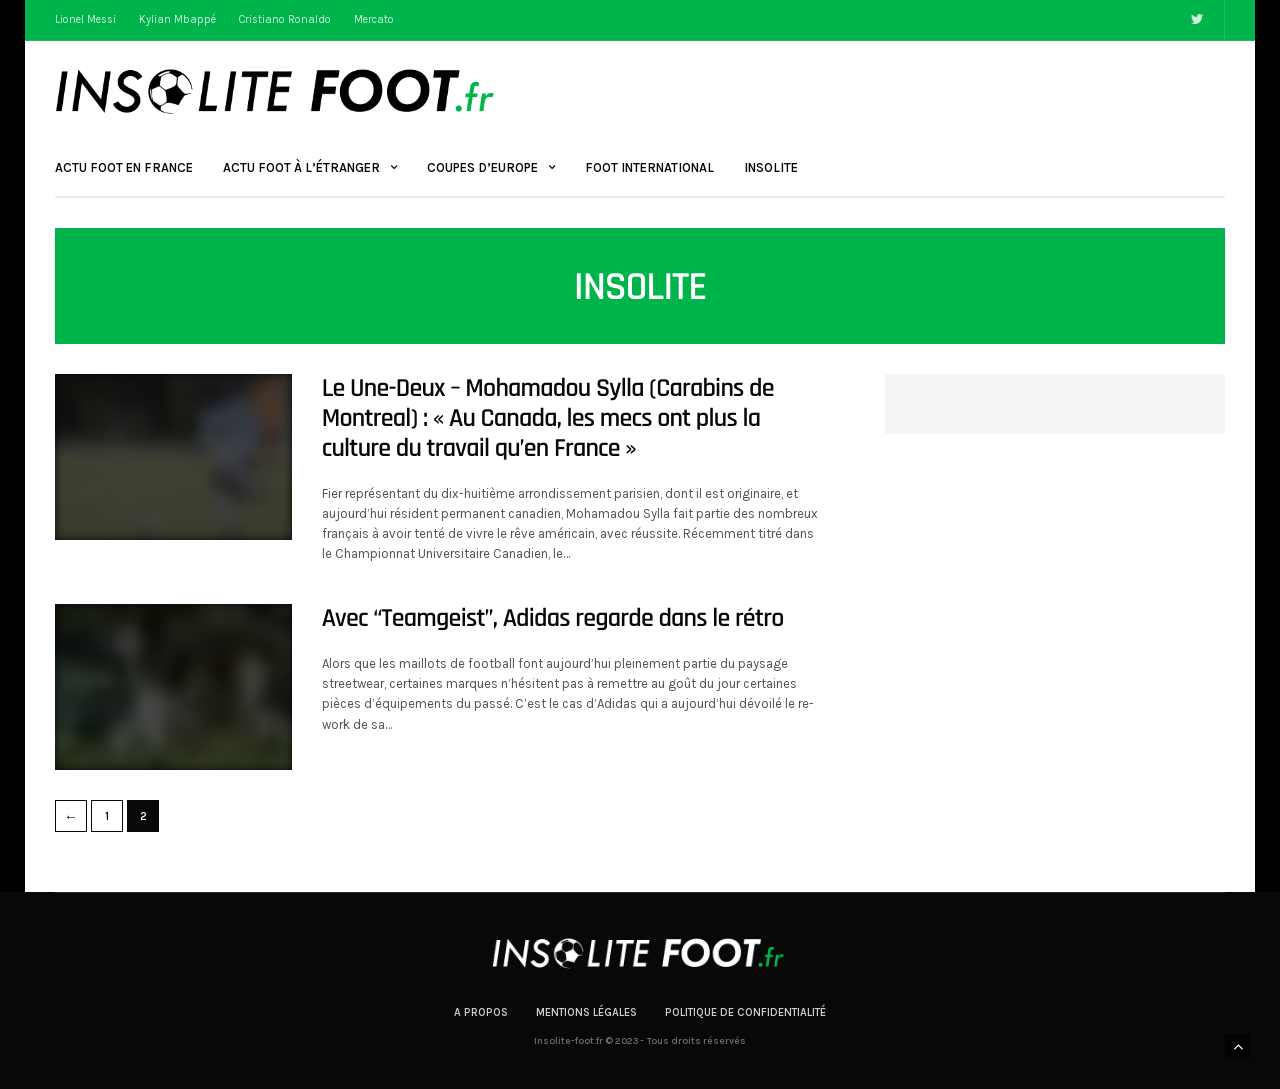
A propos (481, 1012)
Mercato (374, 19)
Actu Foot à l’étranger (301, 167)
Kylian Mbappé (177, 19)
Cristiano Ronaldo (285, 19)
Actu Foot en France (124, 167)
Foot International (649, 167)
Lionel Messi (85, 19)
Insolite (771, 167)
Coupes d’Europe (482, 167)
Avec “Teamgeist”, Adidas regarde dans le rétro (553, 618)
